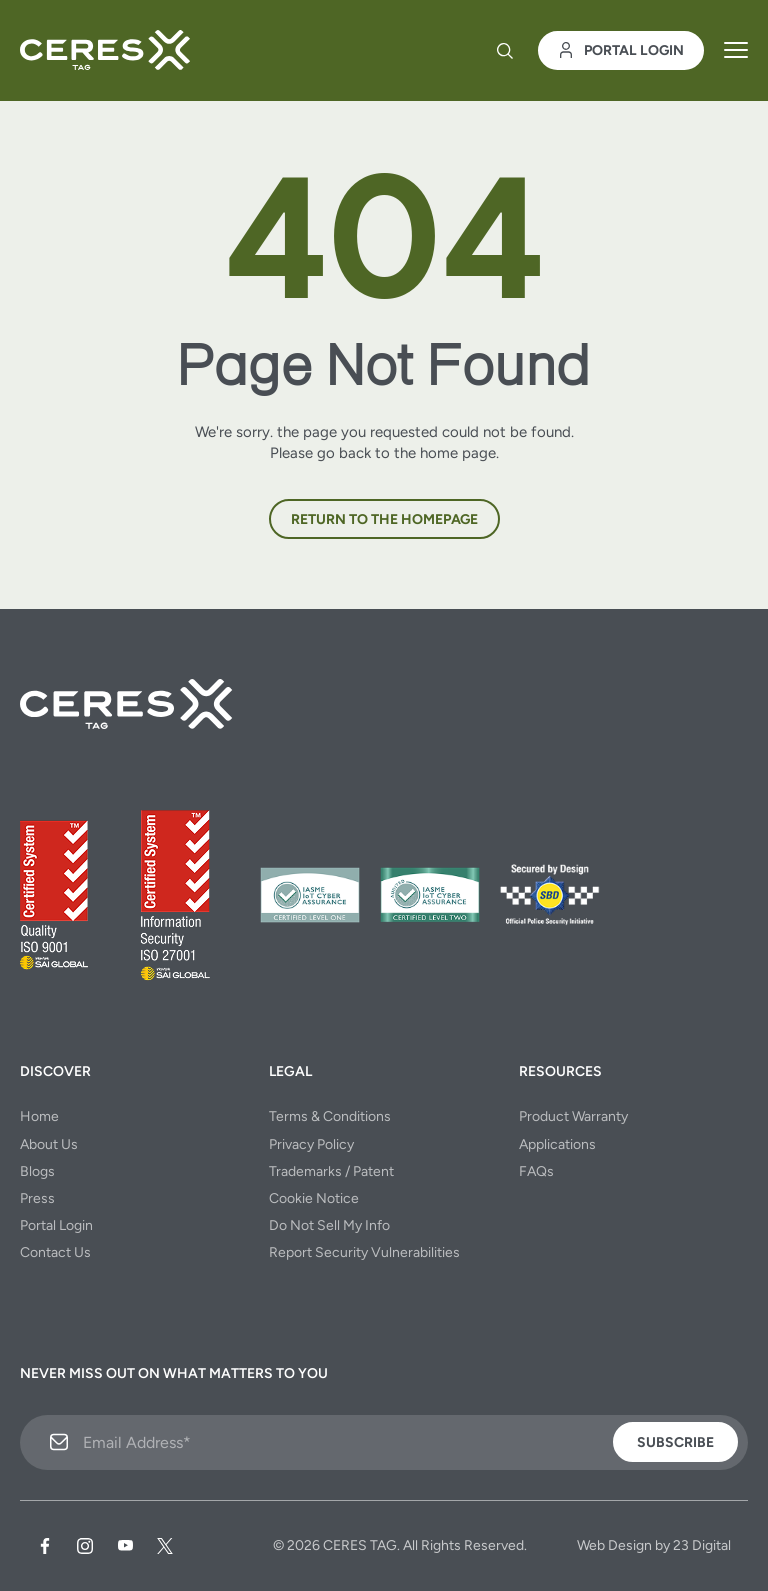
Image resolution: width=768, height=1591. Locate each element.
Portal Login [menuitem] (56, 1225)
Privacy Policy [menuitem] (311, 1144)
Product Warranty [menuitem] (573, 1116)
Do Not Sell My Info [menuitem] (329, 1225)
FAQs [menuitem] (536, 1171)
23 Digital (702, 1545)
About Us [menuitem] (49, 1144)
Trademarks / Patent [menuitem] (331, 1171)
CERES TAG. (361, 1545)
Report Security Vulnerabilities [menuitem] (364, 1252)
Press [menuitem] (37, 1198)
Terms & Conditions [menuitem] (330, 1116)
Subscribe (675, 1442)
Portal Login (621, 50)
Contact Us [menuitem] (55, 1252)
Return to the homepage (384, 519)
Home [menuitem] (39, 1116)
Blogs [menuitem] (37, 1171)
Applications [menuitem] (557, 1144)
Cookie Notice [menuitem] (314, 1198)
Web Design (614, 1545)
